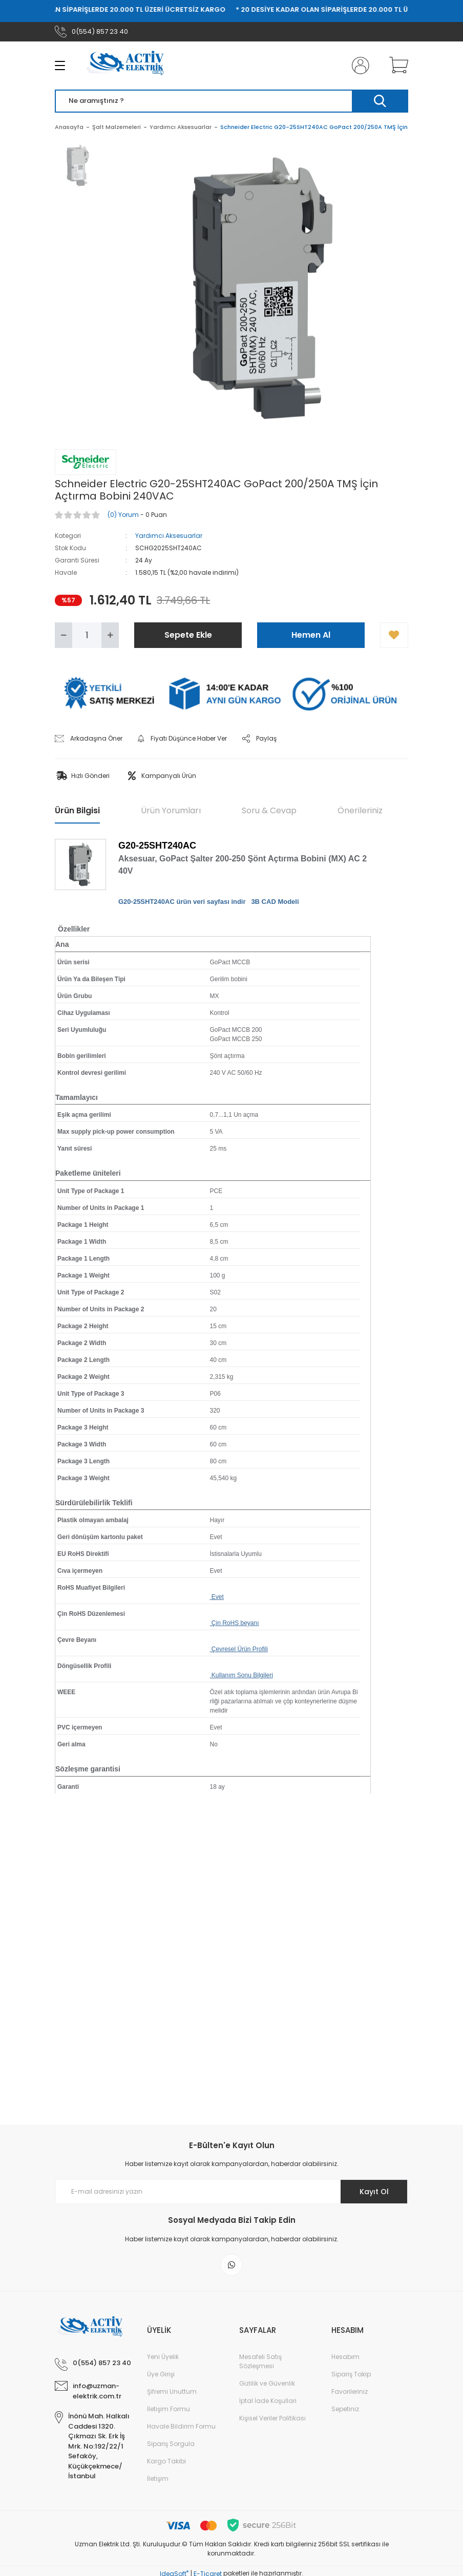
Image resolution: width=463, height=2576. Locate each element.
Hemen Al (310, 635)
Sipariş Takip (351, 2374)
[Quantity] (86, 635)
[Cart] (396, 65)
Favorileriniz (349, 2391)
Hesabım (345, 2356)
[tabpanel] (78, 171)
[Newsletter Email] (231, 2191)
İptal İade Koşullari (268, 2400)
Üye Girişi (161, 2374)
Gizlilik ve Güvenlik (267, 2383)
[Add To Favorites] (394, 635)
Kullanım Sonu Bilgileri (241, 1675)
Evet (217, 1596)
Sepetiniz (345, 2409)
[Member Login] (358, 65)
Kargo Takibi (166, 2461)
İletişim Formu (168, 2409)
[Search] (231, 101)
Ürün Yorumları (171, 810)
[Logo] (129, 65)
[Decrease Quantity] (63, 635)
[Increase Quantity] (110, 635)
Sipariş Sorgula (171, 2443)
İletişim (158, 2478)
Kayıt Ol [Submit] (374, 2192)
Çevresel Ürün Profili (239, 1649)
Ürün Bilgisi (77, 810)
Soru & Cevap (269, 810)
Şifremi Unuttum (172, 2391)
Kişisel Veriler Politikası (272, 2418)
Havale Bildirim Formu (181, 2426)
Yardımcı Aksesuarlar (168, 535)
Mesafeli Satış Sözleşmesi (260, 2361)
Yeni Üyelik (163, 2356)
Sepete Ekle (188, 635)
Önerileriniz (360, 810)
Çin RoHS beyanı (234, 1623)
